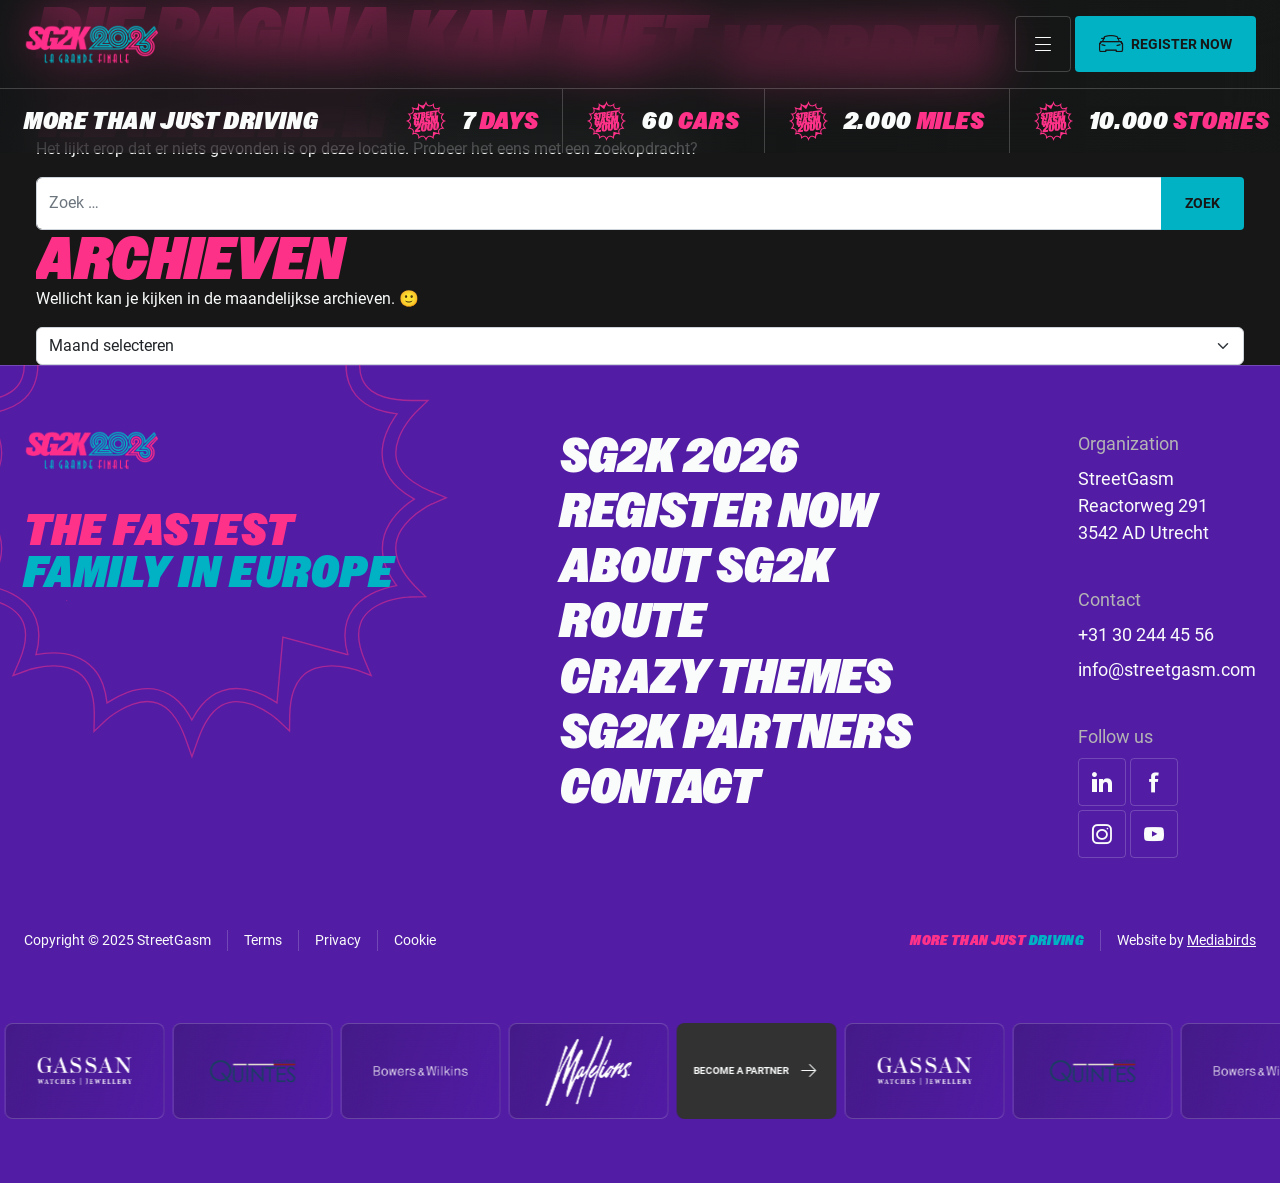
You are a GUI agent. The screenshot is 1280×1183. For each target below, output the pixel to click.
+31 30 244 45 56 (1146, 634)
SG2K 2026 (679, 456)
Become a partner (756, 1071)
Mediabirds (1221, 940)
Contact (660, 787)
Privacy (338, 940)
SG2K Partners (736, 732)
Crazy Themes (726, 677)
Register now (1165, 44)
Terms (263, 940)
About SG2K (696, 566)
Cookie (415, 940)
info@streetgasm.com (1167, 669)
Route (632, 621)
